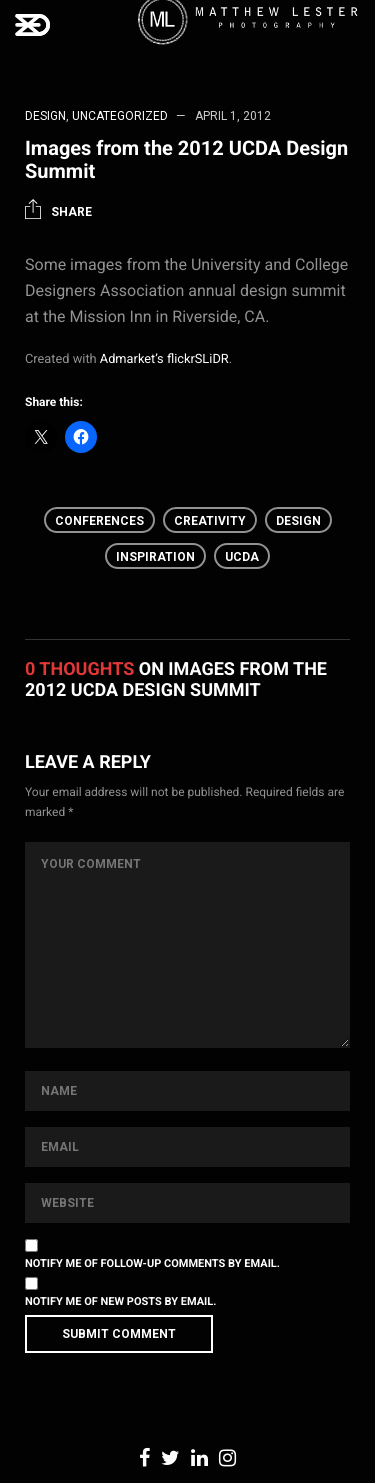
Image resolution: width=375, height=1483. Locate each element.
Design (45, 116)
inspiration (155, 557)
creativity (210, 521)
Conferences (99, 521)
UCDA (242, 557)
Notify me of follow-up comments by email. (152, 1263)
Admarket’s (132, 359)
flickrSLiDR (198, 359)
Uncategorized (120, 116)
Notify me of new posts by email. (120, 1301)
